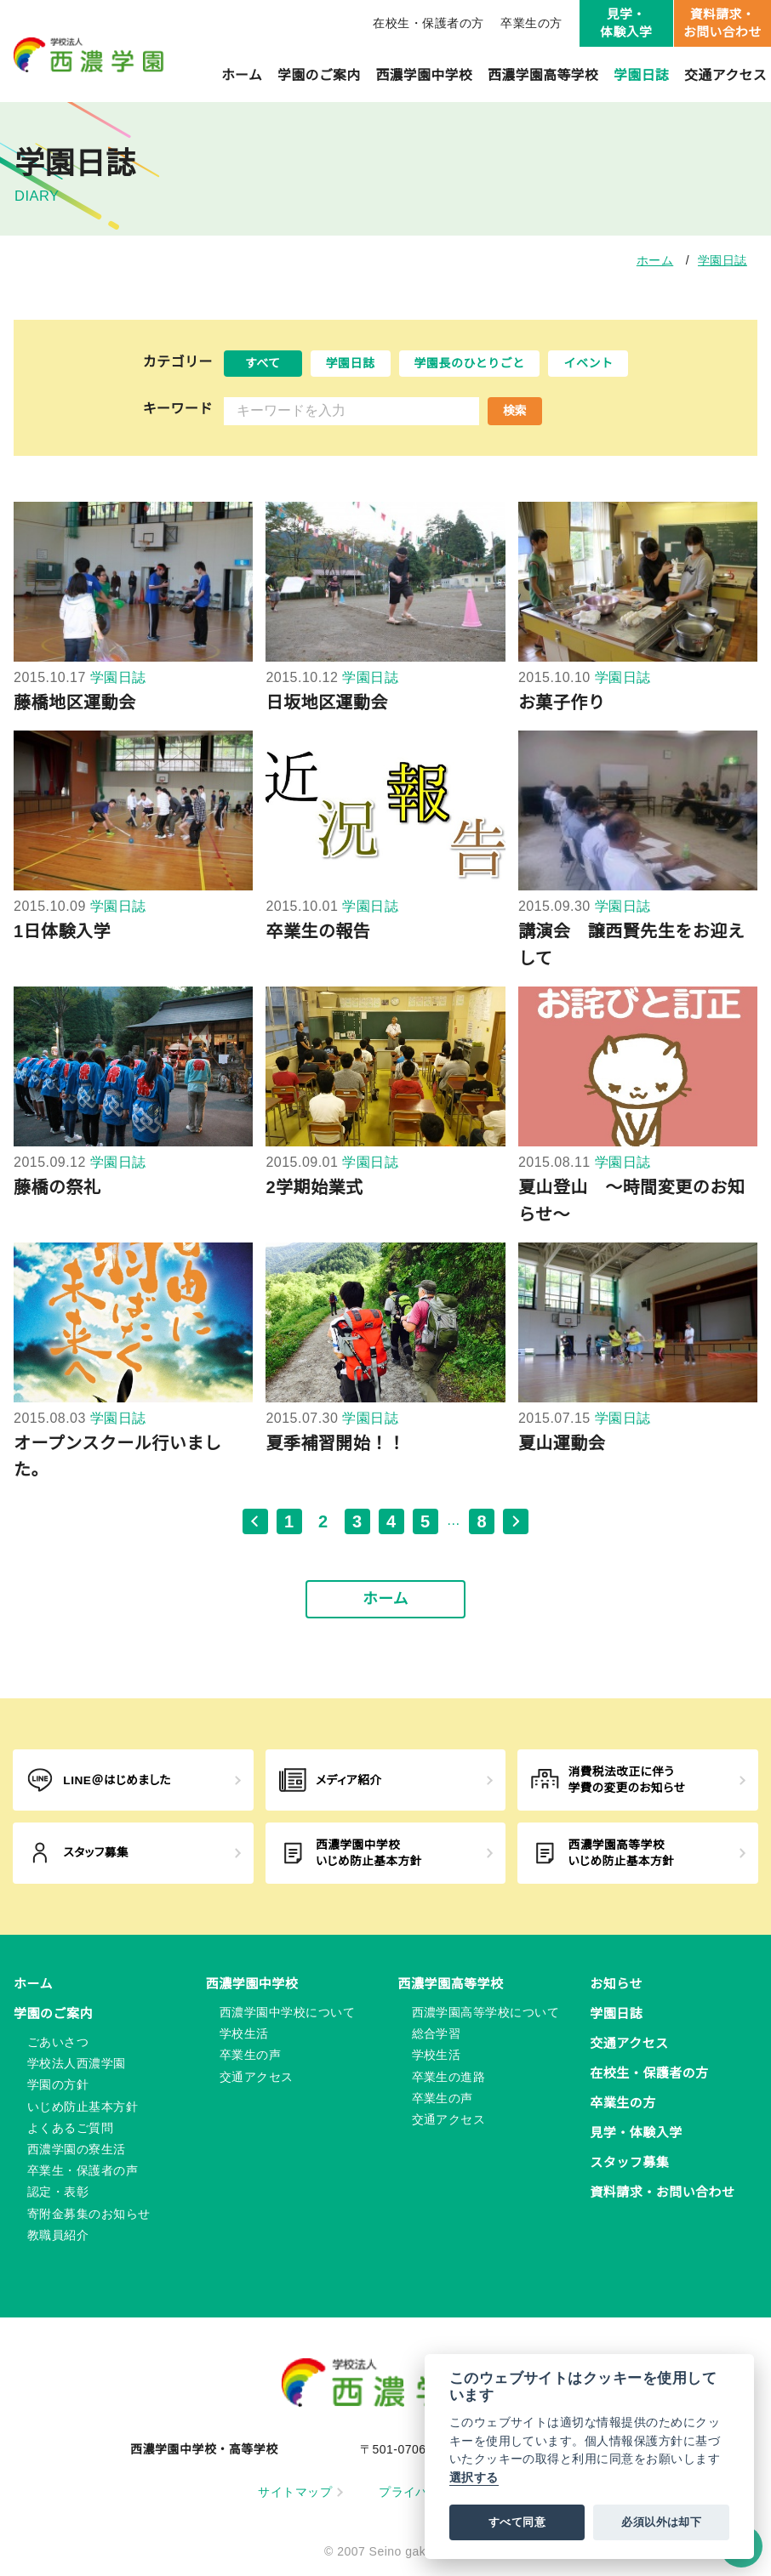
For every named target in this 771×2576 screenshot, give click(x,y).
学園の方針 (58, 2084)
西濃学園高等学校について (486, 2012)
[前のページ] (255, 1521)
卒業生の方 (531, 23)
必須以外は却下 (661, 2522)
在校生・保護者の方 (428, 23)
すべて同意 (516, 2522)
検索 (515, 411)
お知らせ (616, 1983)
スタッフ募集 (629, 2162)
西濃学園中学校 (424, 75)
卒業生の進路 (449, 2077)
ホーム (241, 75)
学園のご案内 (318, 75)
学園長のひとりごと (469, 363)
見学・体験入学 (626, 23)
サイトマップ (300, 2492)
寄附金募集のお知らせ (89, 2214)
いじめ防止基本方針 (82, 2106)
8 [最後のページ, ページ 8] (482, 1521)
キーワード (178, 408)
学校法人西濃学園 (76, 2063)
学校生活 (244, 2033)
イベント (588, 363)
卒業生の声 (250, 2054)
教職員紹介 (58, 2235)
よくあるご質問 (70, 2128)
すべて (263, 363)
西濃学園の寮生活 (76, 2149)
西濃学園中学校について (287, 2012)
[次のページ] (515, 1521)
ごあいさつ (58, 2042)
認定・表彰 (58, 2191)
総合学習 (436, 2033)
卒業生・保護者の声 (82, 2170)
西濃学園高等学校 (543, 75)
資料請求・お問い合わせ (722, 23)
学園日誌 (641, 75)
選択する (474, 2478)
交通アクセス (725, 75)
